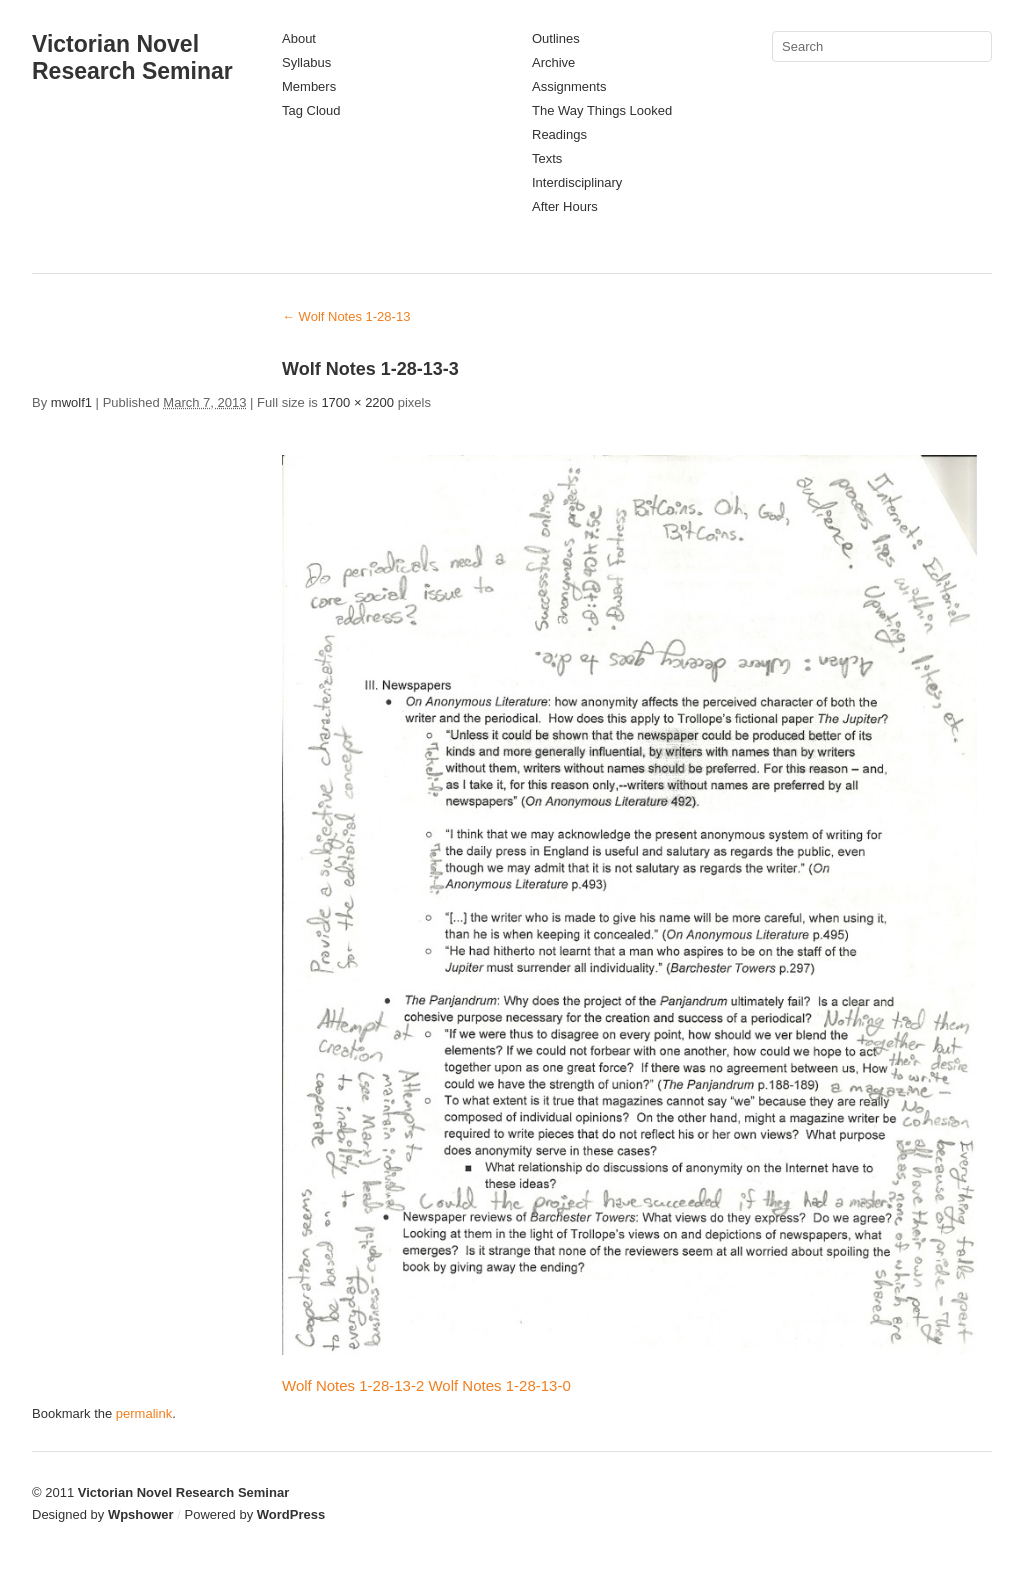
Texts (547, 158)
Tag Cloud (311, 110)
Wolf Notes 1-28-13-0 (499, 1385)
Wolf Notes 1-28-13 (346, 316)
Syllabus (306, 62)
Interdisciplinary (577, 182)
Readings (559, 134)
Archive (553, 62)
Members (309, 86)
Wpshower (141, 1514)
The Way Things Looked (602, 110)
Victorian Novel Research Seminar (132, 57)
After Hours (565, 206)
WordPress (291, 1514)
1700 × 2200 (357, 402)
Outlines (556, 38)
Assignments (569, 86)
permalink (144, 1413)
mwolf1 (71, 402)
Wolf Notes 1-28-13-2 (353, 1385)
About (299, 38)
